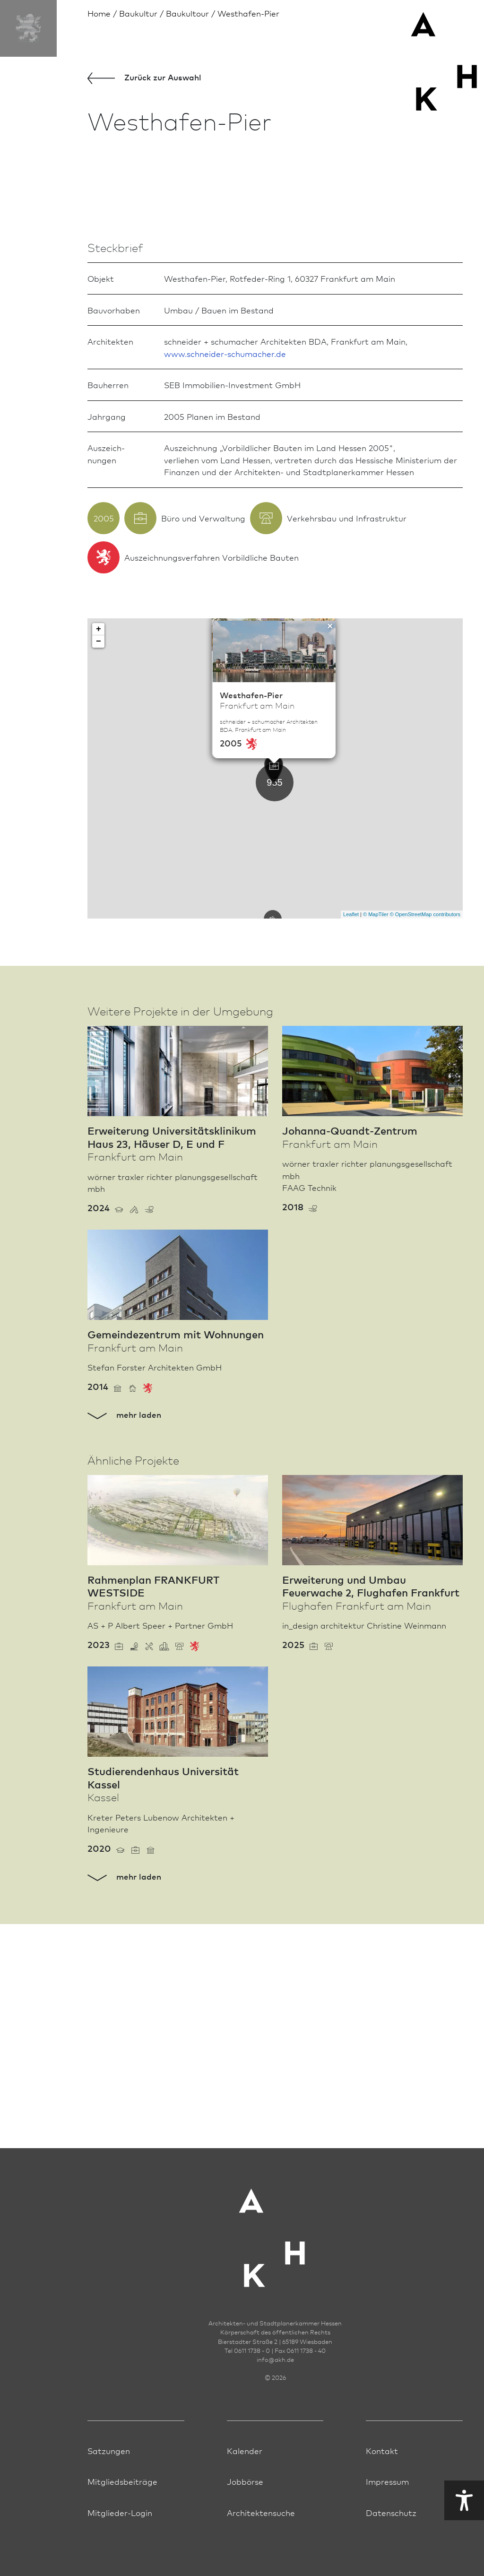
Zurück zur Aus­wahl (144, 77)
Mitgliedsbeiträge (122, 2481)
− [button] (98, 865)
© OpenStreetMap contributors (425, 1139)
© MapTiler (376, 1139)
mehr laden (124, 1638)
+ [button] (98, 853)
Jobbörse (245, 2481)
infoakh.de (275, 2359)
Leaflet (351, 1139)
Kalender (244, 2450)
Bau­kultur (138, 13)
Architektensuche (261, 2512)
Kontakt (382, 2450)
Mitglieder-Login (119, 2512)
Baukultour (187, 13)
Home (99, 13)
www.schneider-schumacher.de (225, 577)
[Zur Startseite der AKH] (275, 2232)
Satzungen (108, 2450)
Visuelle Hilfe (380, 2500)
